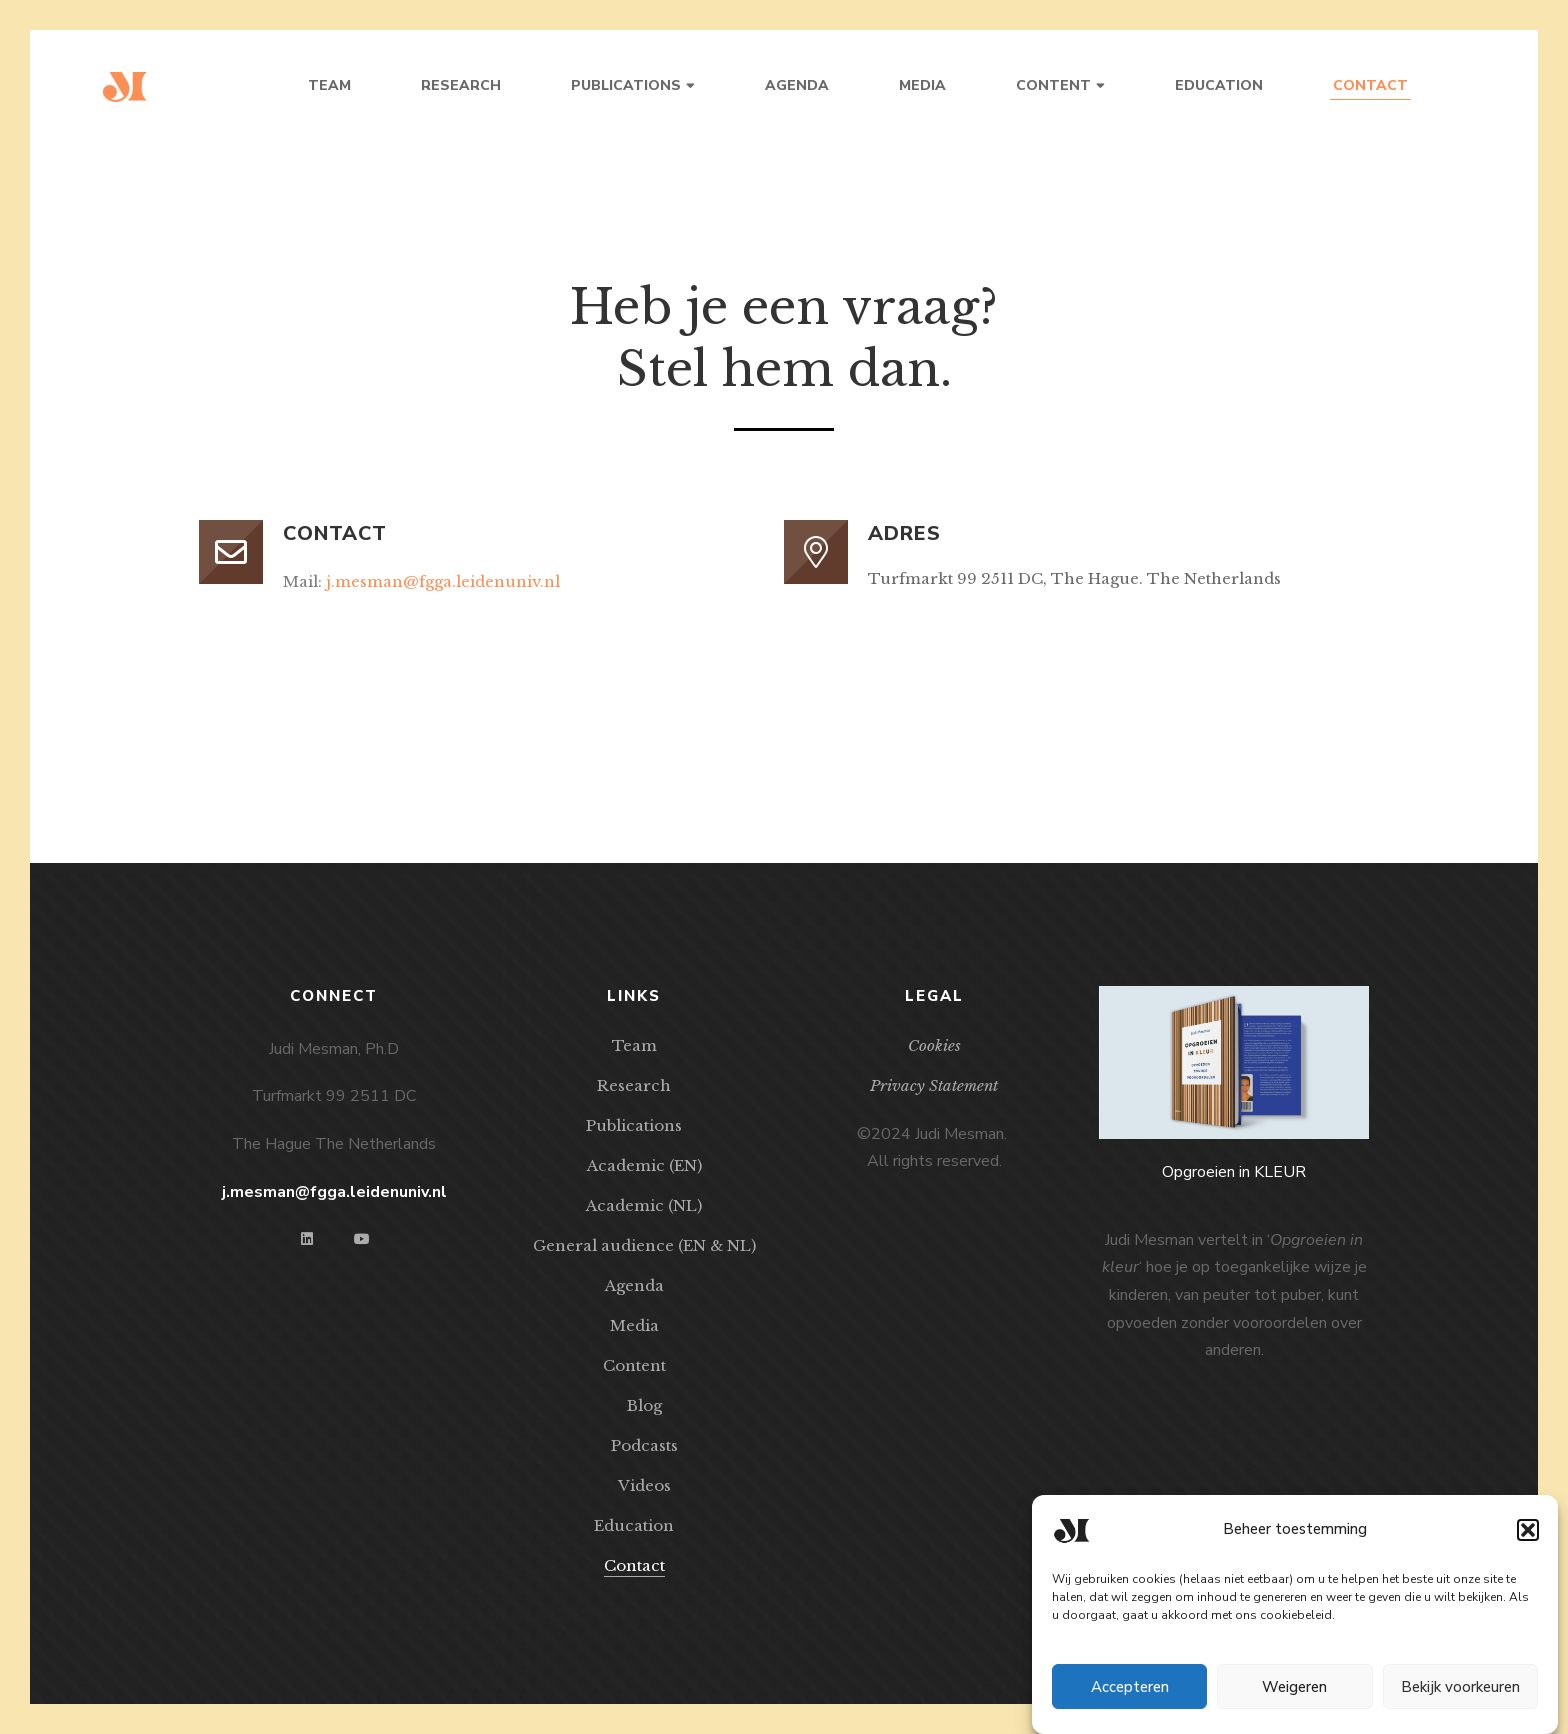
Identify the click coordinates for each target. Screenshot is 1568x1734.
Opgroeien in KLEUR (1234, 1172)
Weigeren (1294, 1701)
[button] (1528, 1544)
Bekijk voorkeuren (1460, 1701)
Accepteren (1130, 1701)
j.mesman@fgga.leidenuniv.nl (443, 581)
